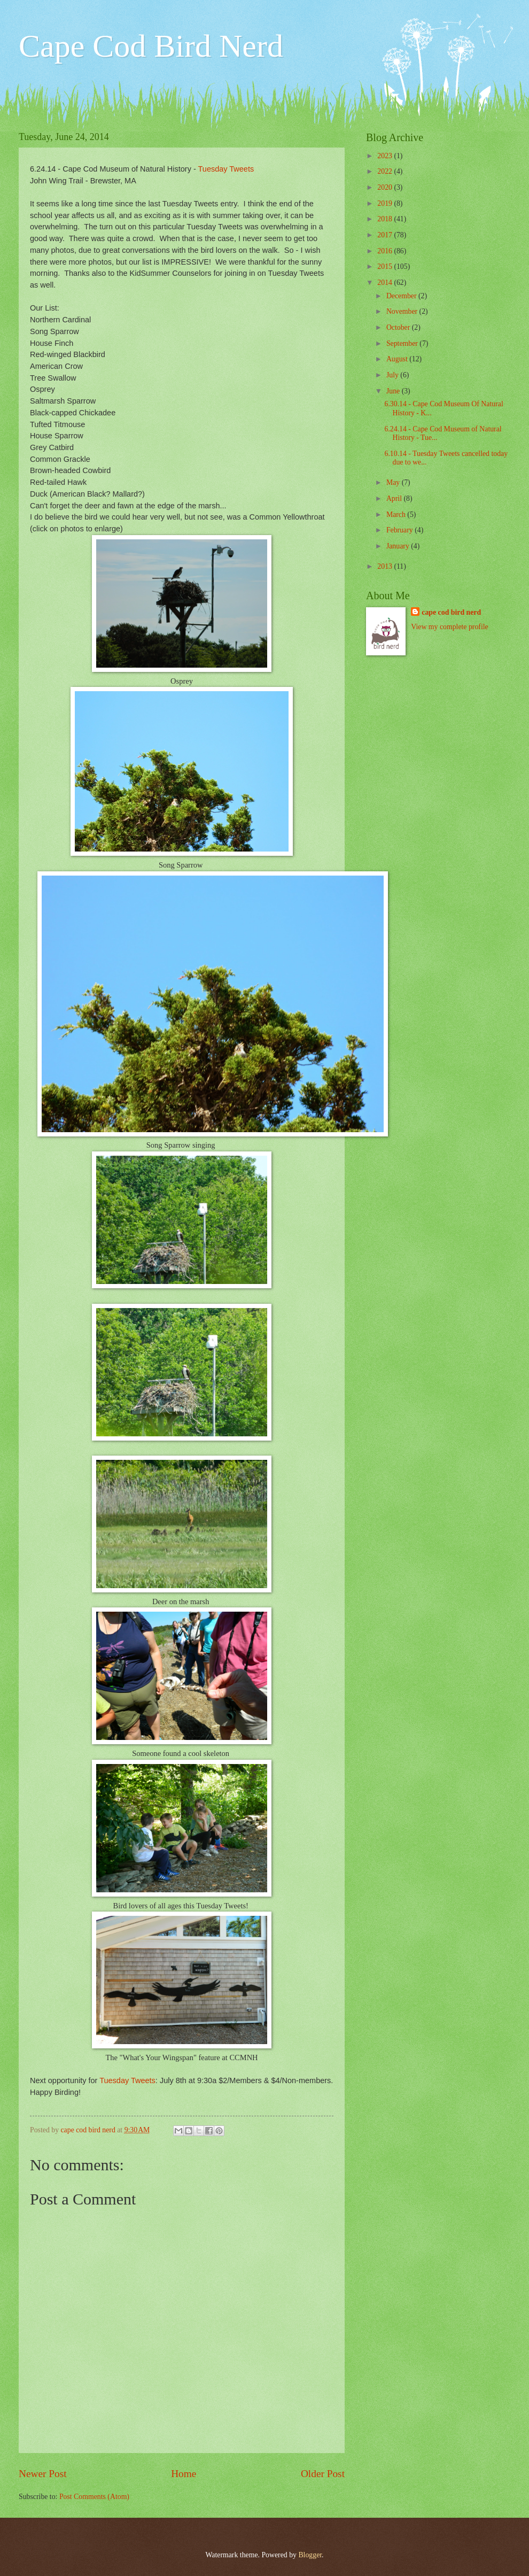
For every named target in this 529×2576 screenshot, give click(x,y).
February (400, 530)
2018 (385, 219)
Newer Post (43, 2473)
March (396, 514)
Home (183, 2473)
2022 (385, 171)
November (402, 311)
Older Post (323, 2473)
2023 (385, 156)
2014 (385, 283)
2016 (385, 251)
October (399, 327)
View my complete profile (449, 627)
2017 (385, 235)
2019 (385, 203)
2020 (385, 187)
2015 (385, 266)
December (402, 296)
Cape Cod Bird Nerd (151, 46)
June (394, 391)
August (397, 359)
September (402, 343)
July (393, 375)
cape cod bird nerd (451, 612)
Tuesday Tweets (226, 169)
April (395, 498)
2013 (385, 566)
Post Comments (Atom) (94, 2497)
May (394, 482)
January (398, 546)
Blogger (310, 2555)
